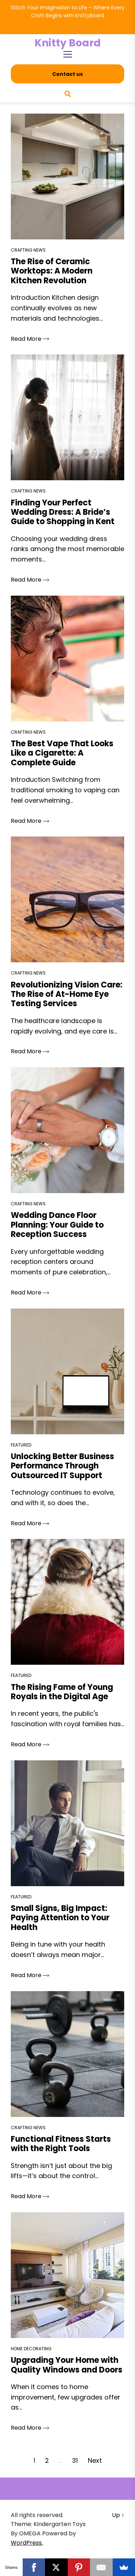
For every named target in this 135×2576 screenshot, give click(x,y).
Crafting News (28, 250)
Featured (21, 1445)
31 (75, 2460)
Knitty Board (68, 43)
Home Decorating (31, 2349)
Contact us (67, 74)
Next (95, 2460)
